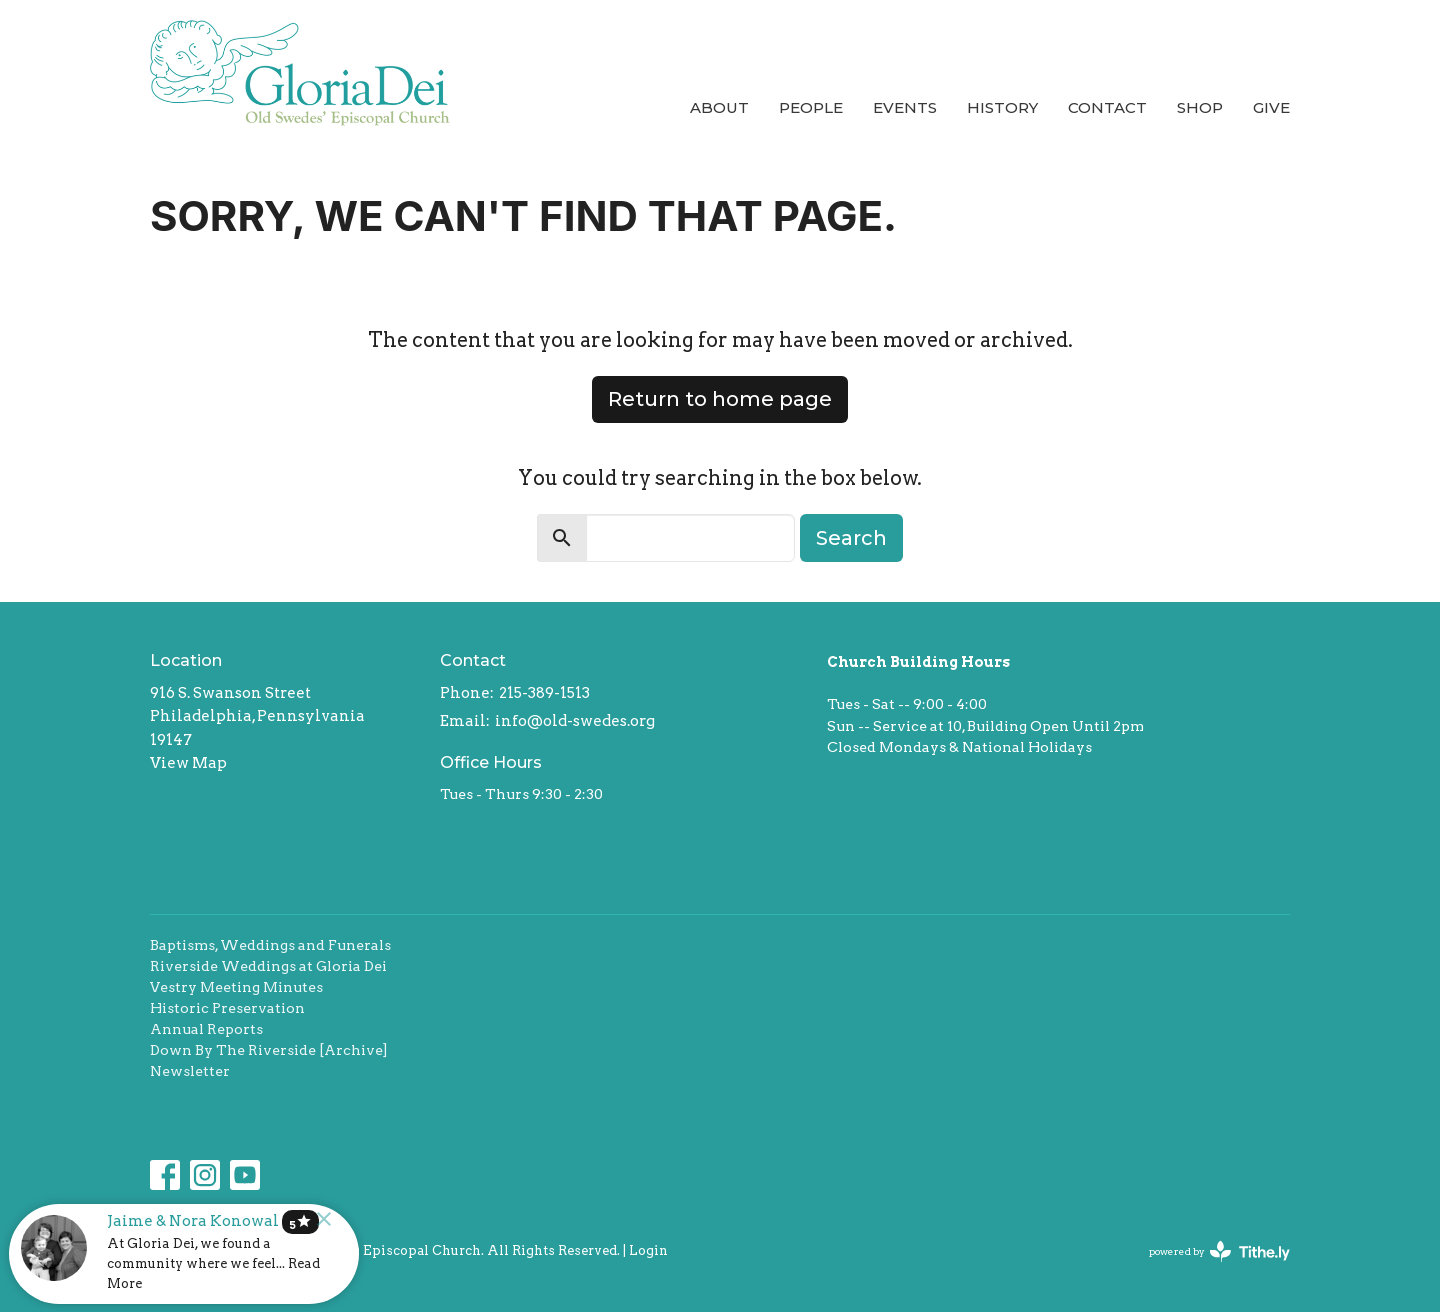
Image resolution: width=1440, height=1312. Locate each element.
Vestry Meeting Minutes (236, 987)
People (811, 107)
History (1002, 107)
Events (905, 107)
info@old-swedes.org (575, 721)
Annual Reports (206, 1029)
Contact (1107, 107)
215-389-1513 (544, 693)
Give (1271, 107)
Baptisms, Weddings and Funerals (270, 945)
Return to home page (720, 399)
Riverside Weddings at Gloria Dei (268, 966)
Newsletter (190, 1071)
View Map (188, 763)
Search (851, 538)
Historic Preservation (227, 1008)
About (719, 107)
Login (648, 1250)
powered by (1219, 1251)
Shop (1200, 107)
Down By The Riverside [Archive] (269, 1050)
